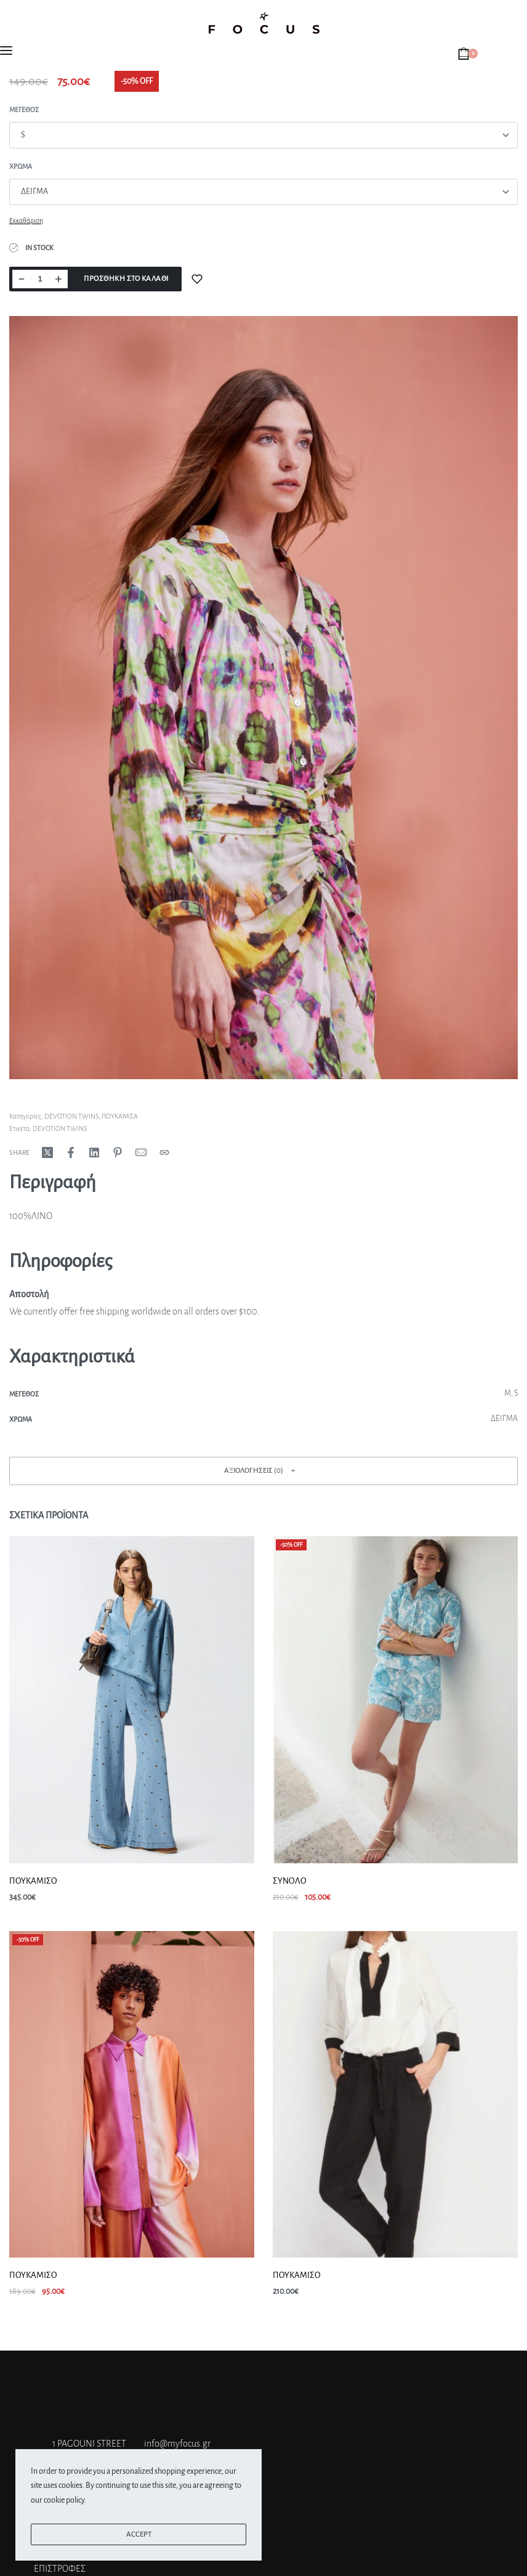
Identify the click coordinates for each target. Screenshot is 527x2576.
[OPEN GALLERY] (263, 697)
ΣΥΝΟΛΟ (290, 1880)
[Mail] (141, 1152)
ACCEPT (138, 2534)
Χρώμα (20, 166)
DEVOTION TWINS (71, 1116)
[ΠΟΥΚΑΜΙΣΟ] (131, 1699)
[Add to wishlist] (197, 279)
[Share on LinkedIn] (94, 1152)
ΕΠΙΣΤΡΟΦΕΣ (60, 2569)
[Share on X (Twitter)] (47, 1152)
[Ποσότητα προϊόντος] (40, 279)
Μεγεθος (24, 109)
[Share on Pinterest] (117, 1152)
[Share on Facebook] (70, 1152)
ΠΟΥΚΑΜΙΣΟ (33, 1880)
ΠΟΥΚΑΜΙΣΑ (120, 1116)
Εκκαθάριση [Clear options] (26, 220)
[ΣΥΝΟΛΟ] (395, 1699)
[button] (263, 1471)
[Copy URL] (164, 1152)
